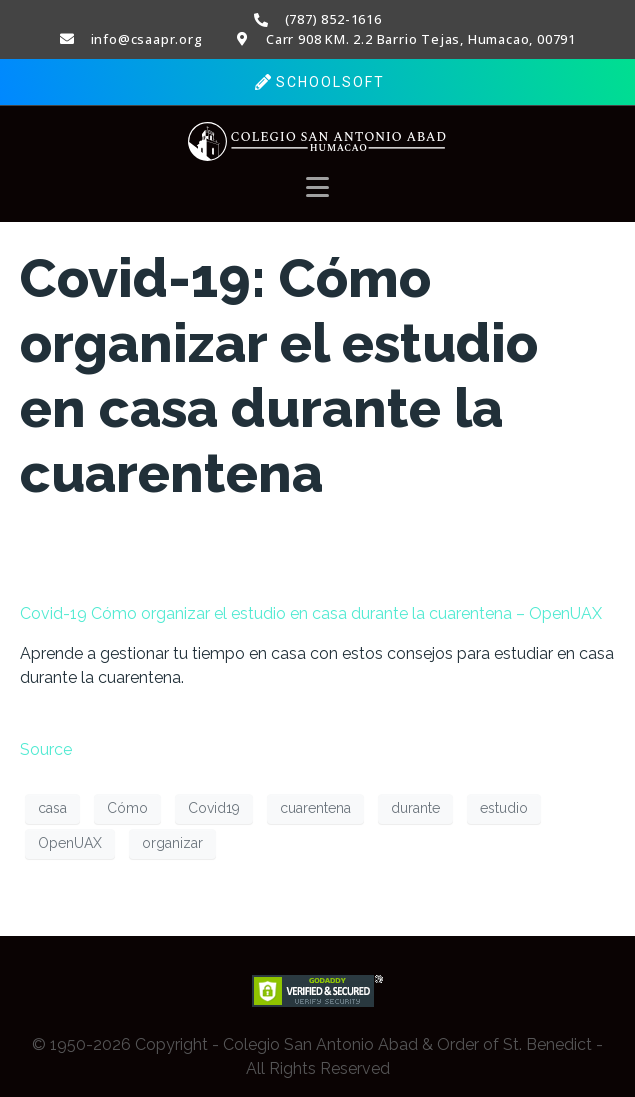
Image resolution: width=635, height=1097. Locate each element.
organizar (172, 843)
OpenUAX (70, 843)
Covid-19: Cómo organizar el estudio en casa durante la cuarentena (279, 375)
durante (415, 808)
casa (52, 808)
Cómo (127, 808)
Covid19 (214, 808)
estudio (504, 808)
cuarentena (315, 808)
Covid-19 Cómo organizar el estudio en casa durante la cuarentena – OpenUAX (311, 613)
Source (46, 749)
